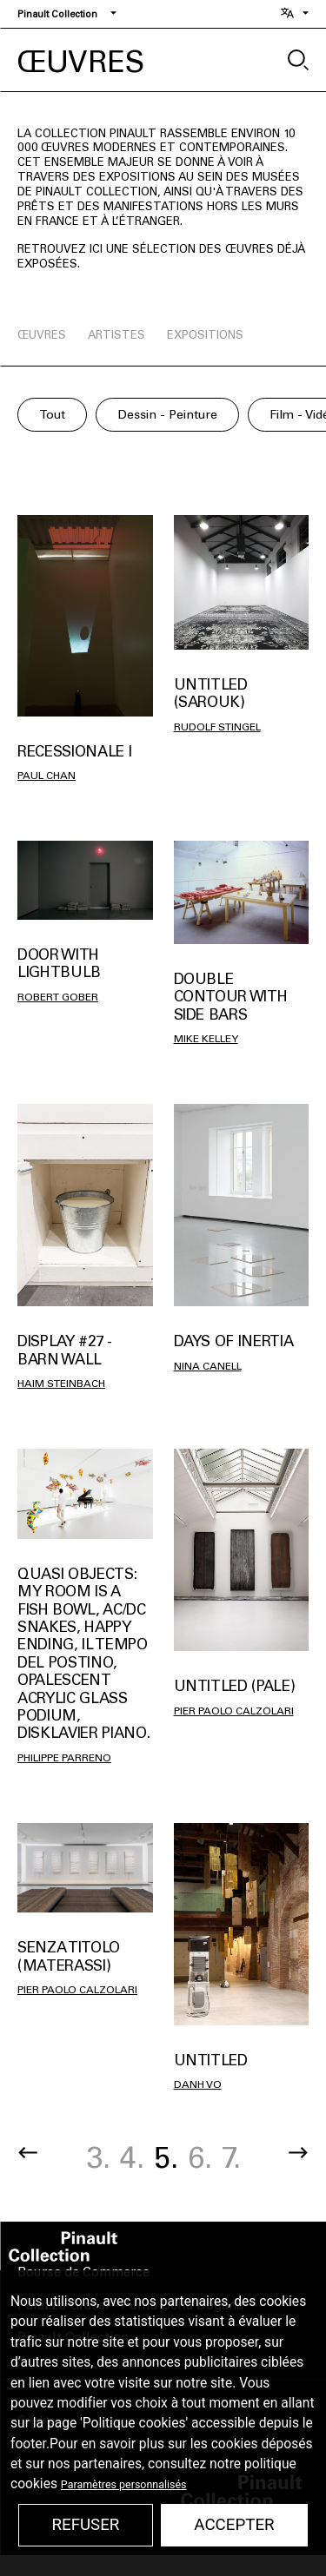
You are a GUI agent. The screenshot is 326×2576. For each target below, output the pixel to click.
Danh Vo (198, 2084)
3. (98, 2158)
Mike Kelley (206, 1039)
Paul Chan (46, 775)
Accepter (234, 2524)
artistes (116, 334)
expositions (205, 334)
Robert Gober (57, 997)
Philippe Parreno (64, 1758)
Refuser (85, 2524)
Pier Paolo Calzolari (234, 1711)
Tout (52, 414)
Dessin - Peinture (167, 414)
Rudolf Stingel (217, 727)
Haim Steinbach (61, 1383)
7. (231, 2158)
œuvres (41, 334)
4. (132, 2158)
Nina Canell (208, 1366)
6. (200, 2158)
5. (166, 2158)
